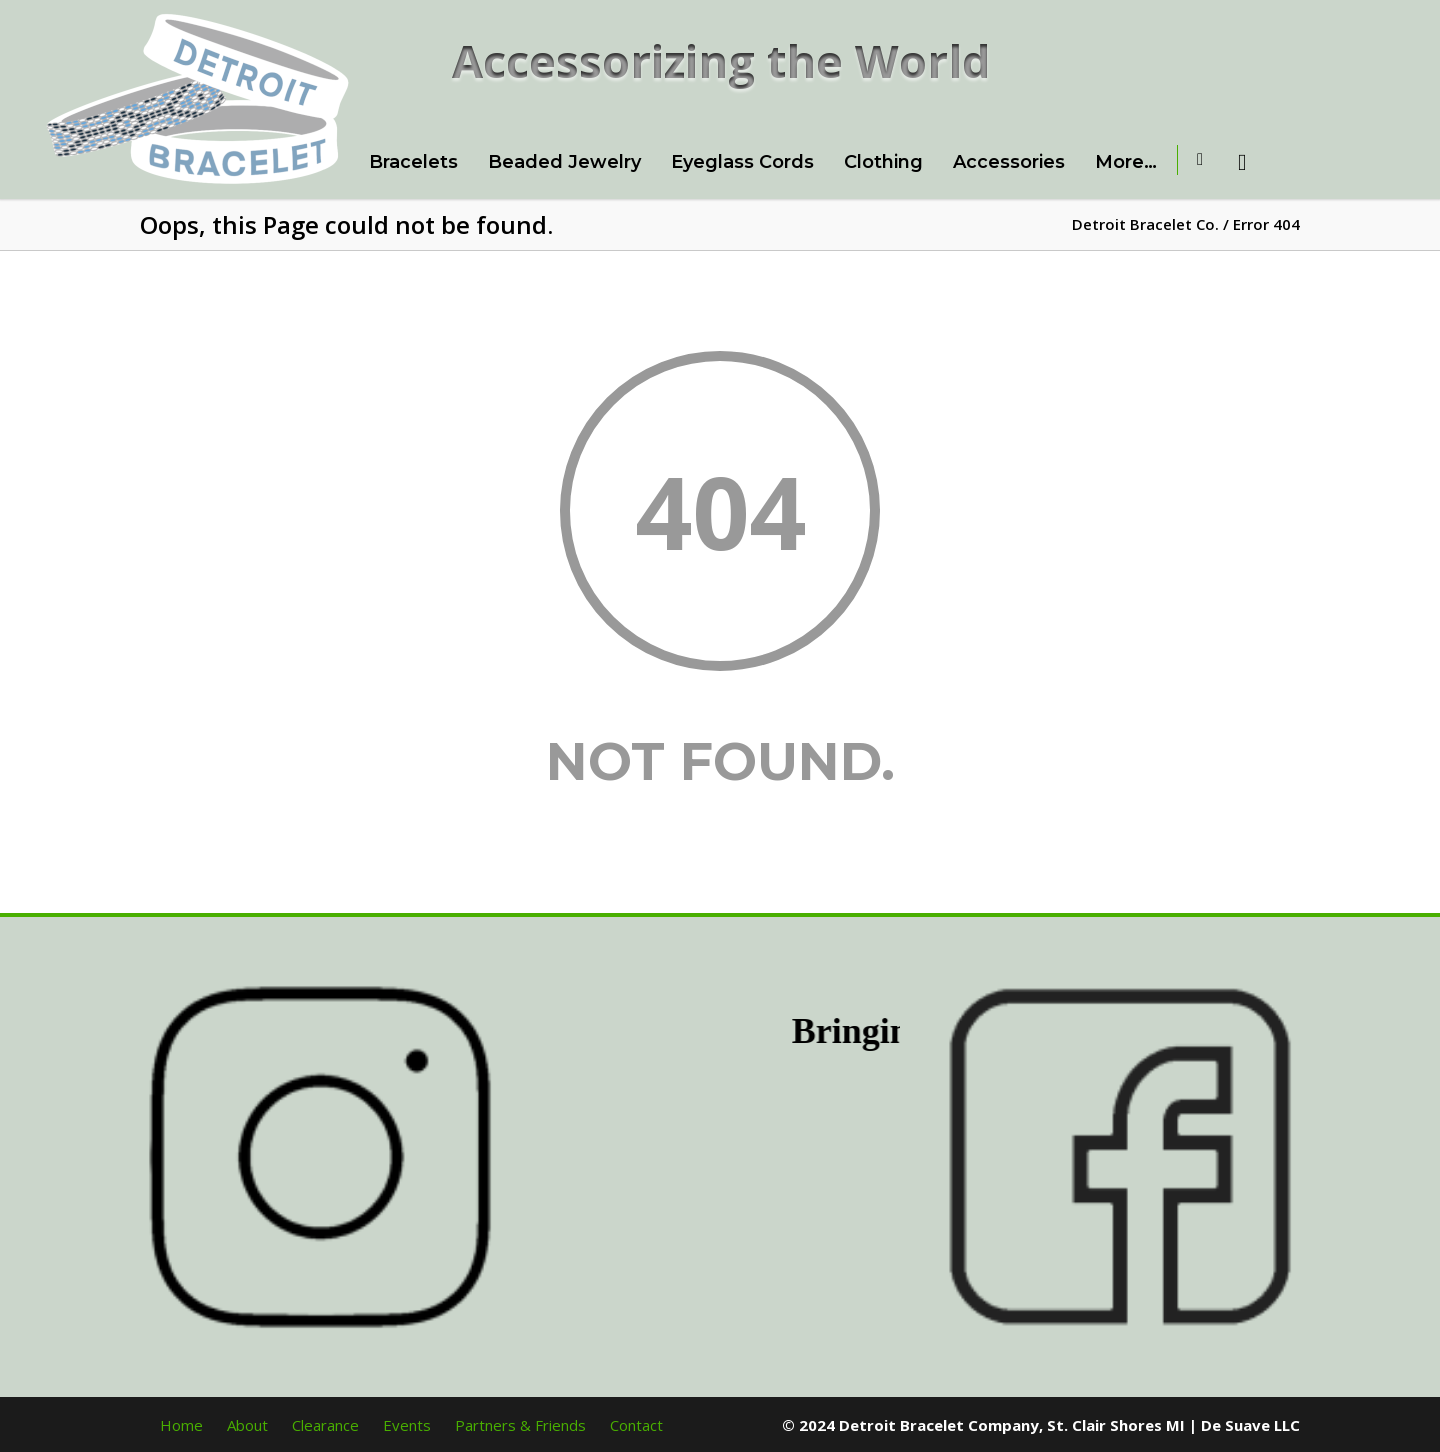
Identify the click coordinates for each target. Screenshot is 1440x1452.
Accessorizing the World (721, 60)
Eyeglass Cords (742, 162)
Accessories (1009, 162)
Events (407, 1425)
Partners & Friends (520, 1425)
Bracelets (413, 162)
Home (181, 1425)
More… (1126, 162)
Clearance (325, 1425)
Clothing (883, 162)
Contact (636, 1425)
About (247, 1425)
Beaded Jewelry (564, 162)
